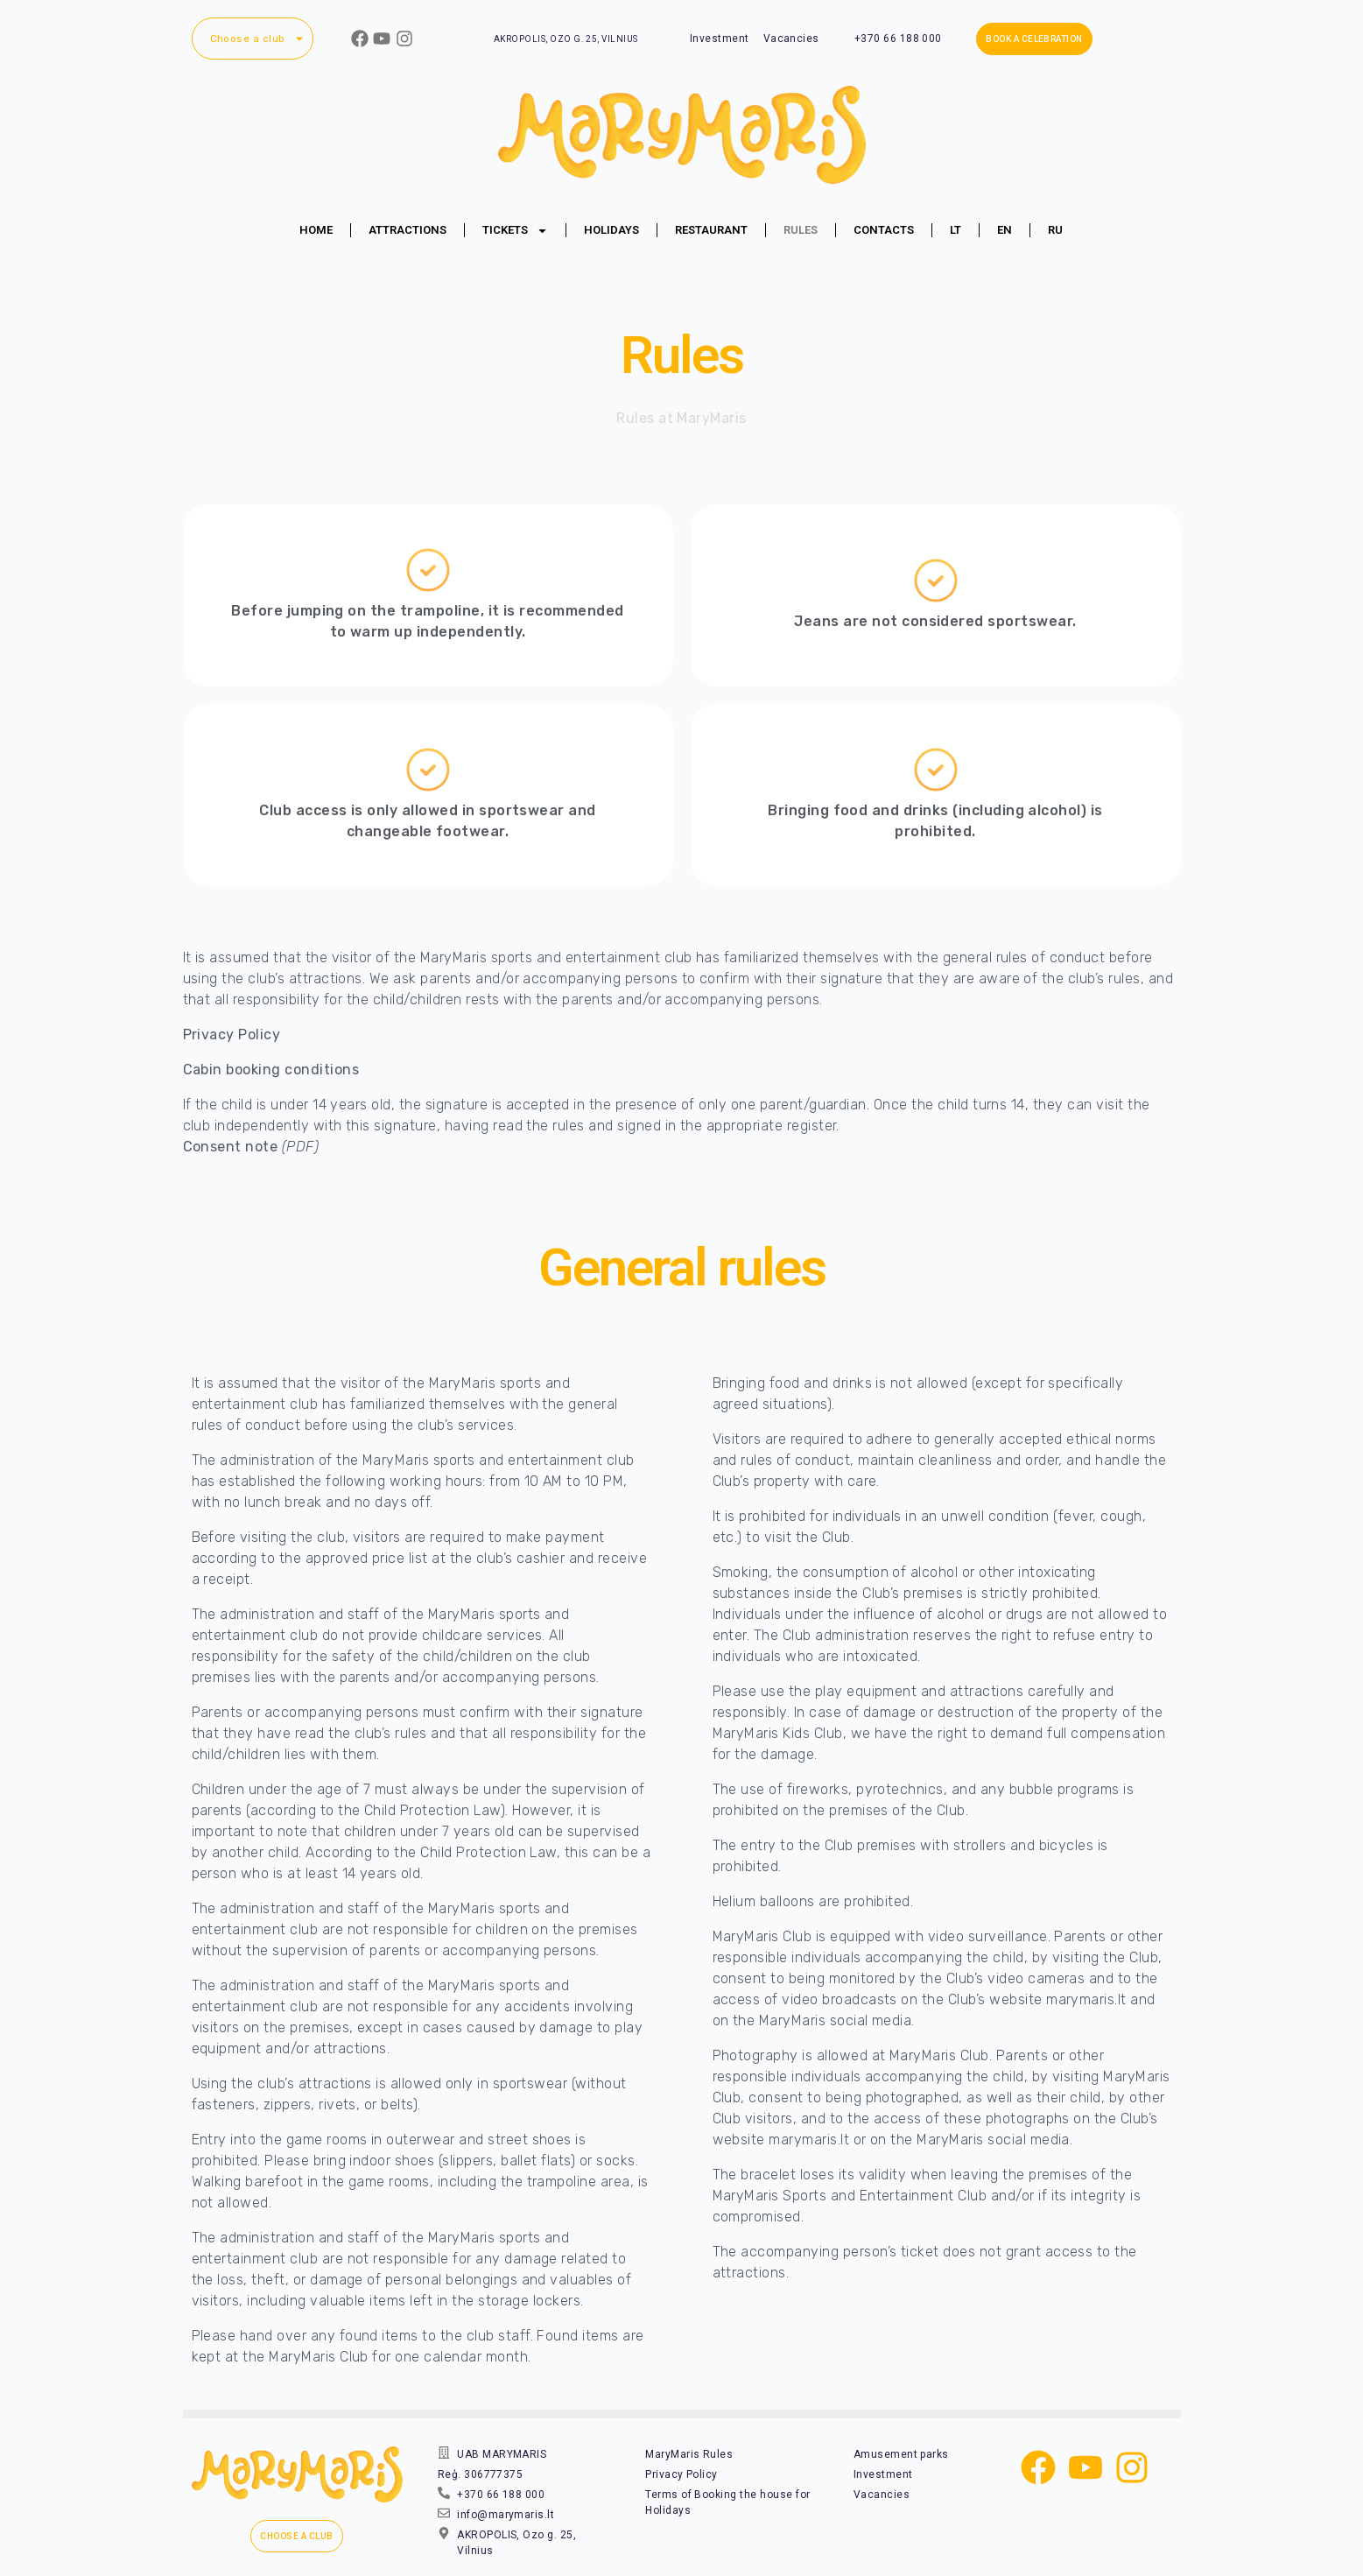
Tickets (515, 230)
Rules (800, 229)
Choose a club (257, 39)
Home (316, 229)
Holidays (611, 229)
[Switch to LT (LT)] (955, 230)
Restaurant (711, 229)
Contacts (884, 229)
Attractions (407, 229)
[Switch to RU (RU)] (1055, 230)
